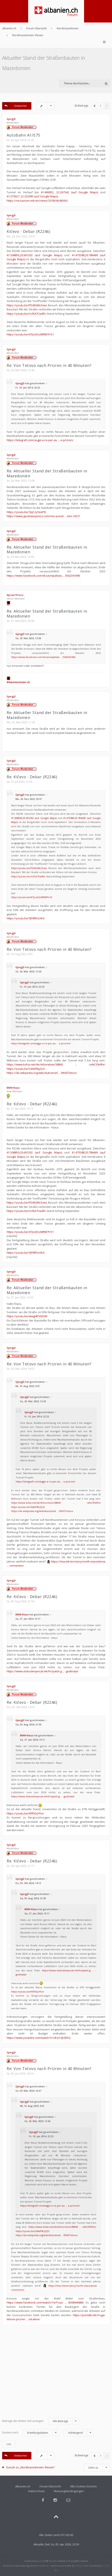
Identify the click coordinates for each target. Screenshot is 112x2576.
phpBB (42, 2561)
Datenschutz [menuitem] (36, 2491)
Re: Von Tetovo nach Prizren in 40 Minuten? (49, 365)
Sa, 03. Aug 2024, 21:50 (20, 1601)
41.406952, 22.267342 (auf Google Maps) (69, 192)
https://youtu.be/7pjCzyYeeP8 (26, 512)
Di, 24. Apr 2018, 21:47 (20, 140)
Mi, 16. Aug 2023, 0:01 (20, 954)
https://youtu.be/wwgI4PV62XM (27, 1316)
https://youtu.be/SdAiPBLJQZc (26, 1069)
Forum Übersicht (50, 2486)
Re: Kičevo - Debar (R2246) (32, 776)
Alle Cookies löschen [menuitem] (83, 2486)
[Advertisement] (56, 2373)
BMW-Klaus (13, 1087)
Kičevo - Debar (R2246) (28, 231)
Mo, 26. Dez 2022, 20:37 (21, 236)
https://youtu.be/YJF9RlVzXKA (25, 918)
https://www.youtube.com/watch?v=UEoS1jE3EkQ (39, 2038)
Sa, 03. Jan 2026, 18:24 (20, 2073)
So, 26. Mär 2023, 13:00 (21, 480)
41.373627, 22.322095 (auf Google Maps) (32, 196)
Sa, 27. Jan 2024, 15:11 (20, 1108)
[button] (94, 105)
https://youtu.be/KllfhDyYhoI (25, 1813)
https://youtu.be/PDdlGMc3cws (27, 305)
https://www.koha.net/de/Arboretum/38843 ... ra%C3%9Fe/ (56, 1064)
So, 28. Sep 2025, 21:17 (20, 1866)
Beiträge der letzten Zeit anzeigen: (40, 2421)
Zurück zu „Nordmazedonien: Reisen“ (30, 2467)
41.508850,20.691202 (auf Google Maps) (34, 255)
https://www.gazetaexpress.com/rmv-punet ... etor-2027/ (43, 516)
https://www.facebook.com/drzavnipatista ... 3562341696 (43, 575)
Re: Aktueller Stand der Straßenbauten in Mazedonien (47, 473)
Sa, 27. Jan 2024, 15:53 (20, 1297)
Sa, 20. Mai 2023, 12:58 (20, 557)
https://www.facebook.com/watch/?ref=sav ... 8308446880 (45, 2302)
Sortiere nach (30, 2432)
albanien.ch (22, 2486)
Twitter (79, 2565)
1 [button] (100, 106)
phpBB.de (43, 2565)
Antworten (14, 106)
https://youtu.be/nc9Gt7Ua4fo (26, 313)
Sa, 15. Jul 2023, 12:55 (19, 782)
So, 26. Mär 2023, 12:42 (21, 370)
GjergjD (11, 119)
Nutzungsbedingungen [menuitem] (69, 2491)
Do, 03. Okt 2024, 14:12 (21, 1707)
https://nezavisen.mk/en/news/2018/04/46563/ (37, 200)
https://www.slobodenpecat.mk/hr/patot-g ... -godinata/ (42, 1671)
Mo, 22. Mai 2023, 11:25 (21, 722)
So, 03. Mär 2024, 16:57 (21, 1369)
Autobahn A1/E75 (23, 135)
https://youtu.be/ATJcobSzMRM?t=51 (30, 334)
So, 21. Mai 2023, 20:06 (20, 621)
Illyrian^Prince (15, 595)
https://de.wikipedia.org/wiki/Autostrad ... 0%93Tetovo (42, 1073)
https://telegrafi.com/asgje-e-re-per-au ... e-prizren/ (40, 440)
